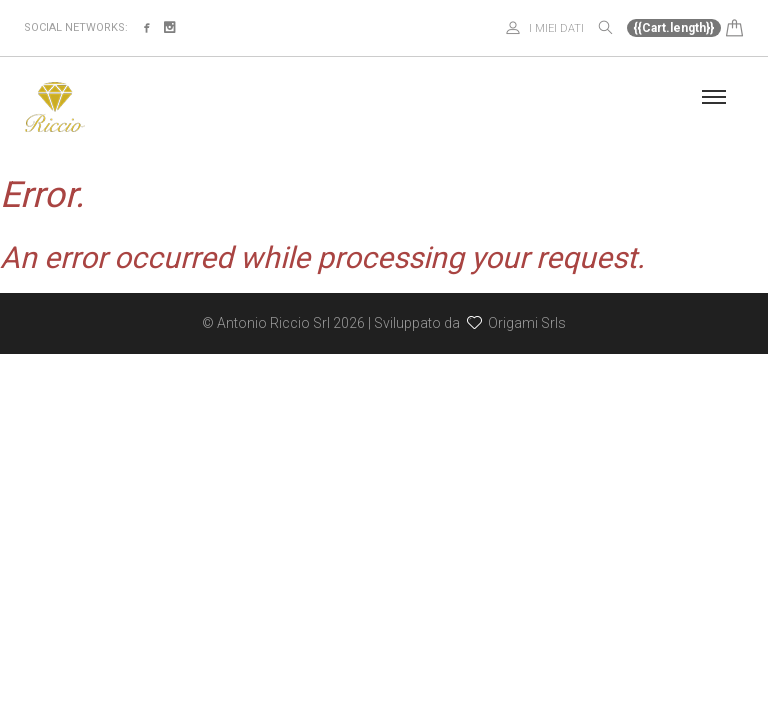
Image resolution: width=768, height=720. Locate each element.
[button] (685, 27)
